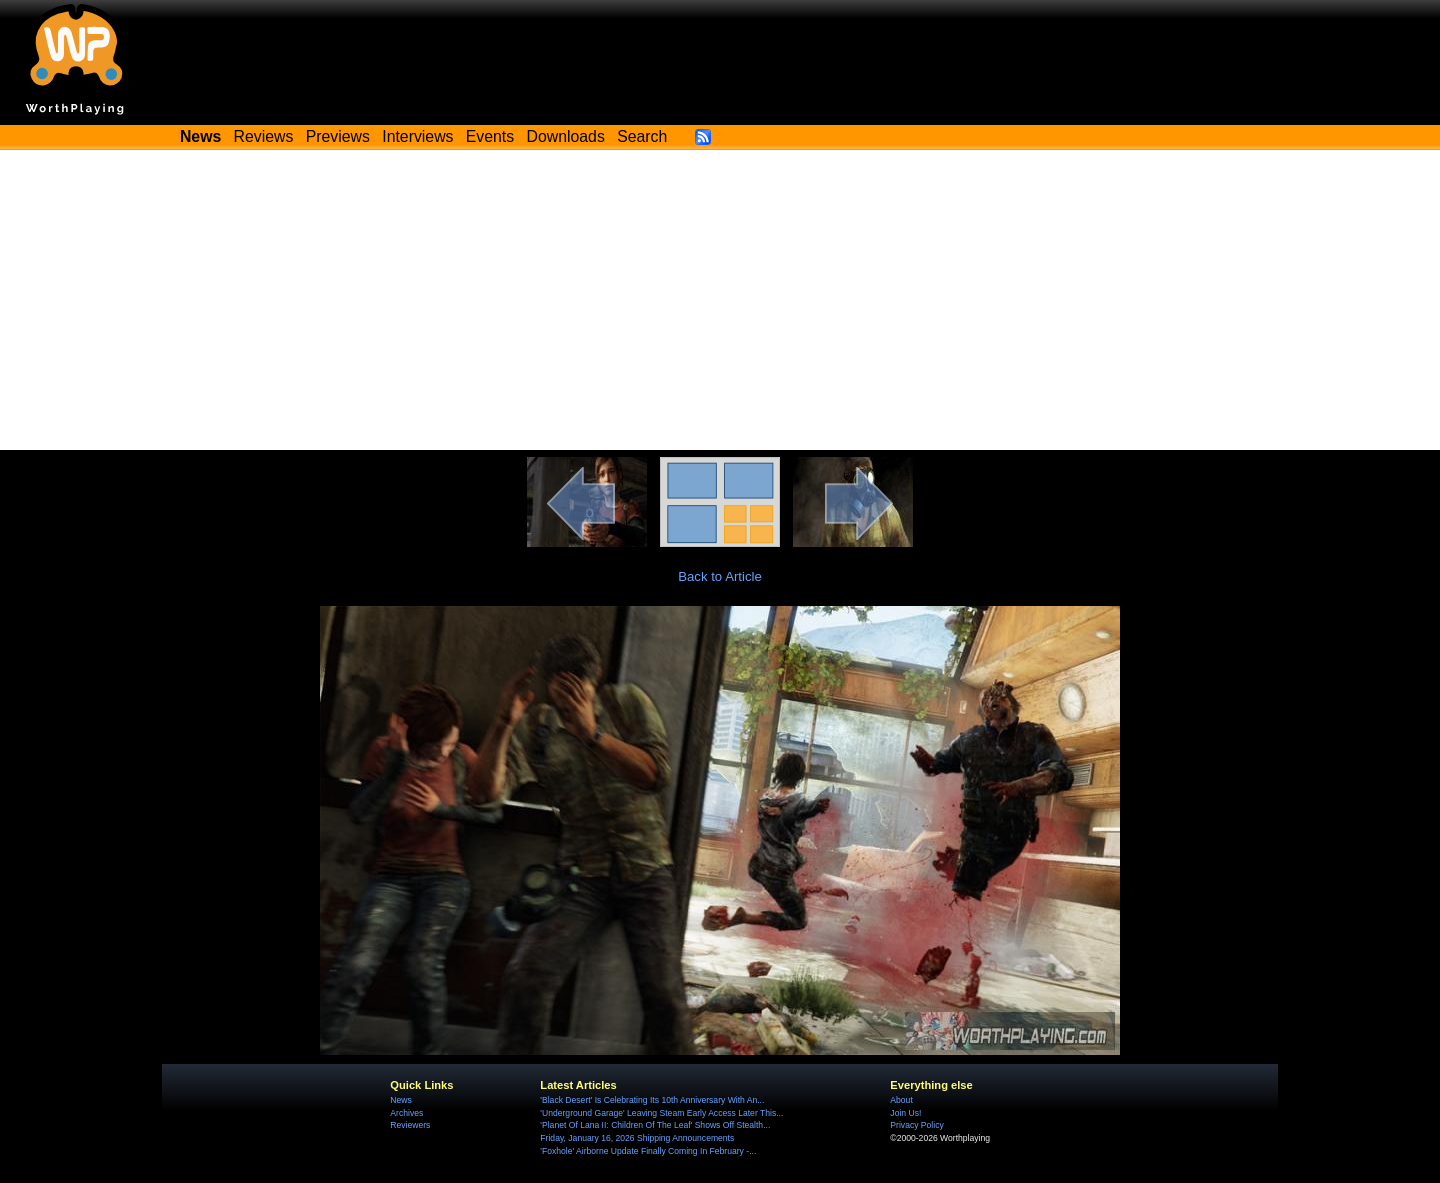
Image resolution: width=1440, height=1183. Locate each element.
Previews (338, 136)
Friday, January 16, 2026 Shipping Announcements (637, 1138)
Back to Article (720, 576)
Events (490, 136)
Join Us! (905, 1113)
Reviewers (410, 1125)
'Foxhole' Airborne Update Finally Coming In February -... (648, 1151)
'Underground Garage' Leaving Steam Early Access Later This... (661, 1113)
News (400, 1100)
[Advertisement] (720, 300)
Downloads (566, 136)
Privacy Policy (916, 1125)
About (901, 1100)
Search (642, 136)
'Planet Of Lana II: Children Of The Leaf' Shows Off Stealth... (655, 1125)
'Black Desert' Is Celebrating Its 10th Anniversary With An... (652, 1100)
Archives (406, 1113)
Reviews (264, 136)
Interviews (417, 136)
